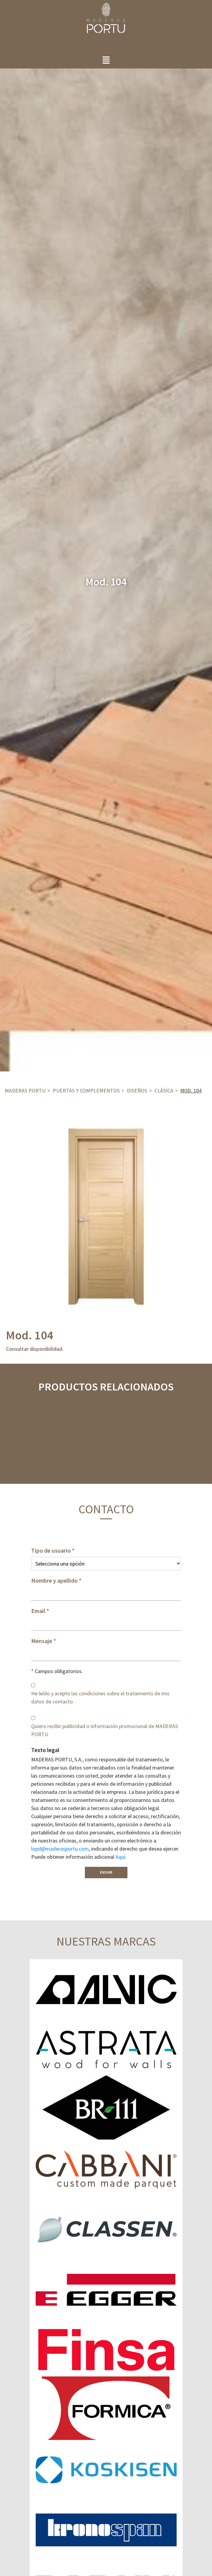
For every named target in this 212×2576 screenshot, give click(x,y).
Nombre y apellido (54, 1580)
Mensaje (41, 1641)
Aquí (120, 1856)
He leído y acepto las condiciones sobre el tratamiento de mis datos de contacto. (100, 1697)
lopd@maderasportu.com (60, 1848)
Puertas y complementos (86, 1090)
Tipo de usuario (51, 1550)
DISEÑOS (137, 1090)
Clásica (163, 1090)
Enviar (106, 1872)
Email (38, 1611)
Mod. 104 (191, 1090)
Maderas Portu (25, 1090)
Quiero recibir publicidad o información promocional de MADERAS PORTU (104, 1730)
